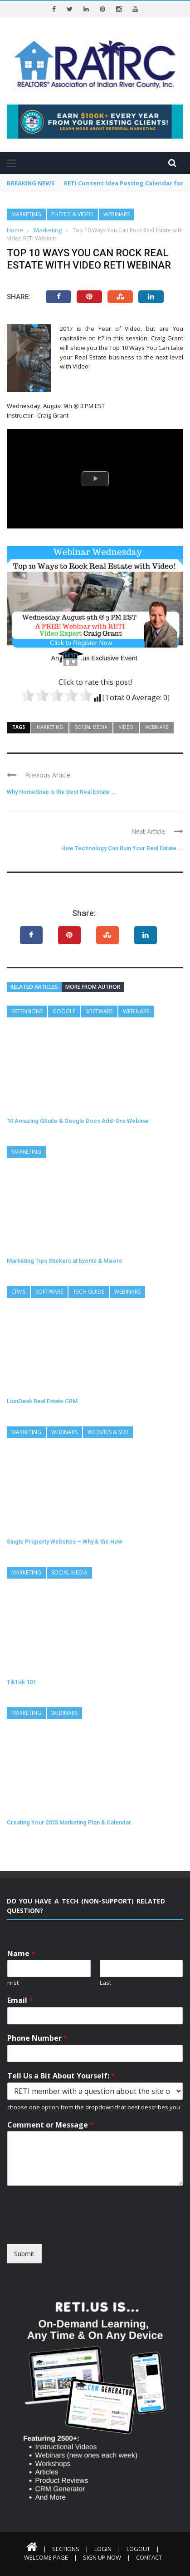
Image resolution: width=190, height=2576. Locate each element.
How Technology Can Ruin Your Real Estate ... (122, 848)
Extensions (27, 1011)
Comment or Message (50, 2125)
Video (126, 727)
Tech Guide (88, 1291)
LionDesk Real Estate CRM (42, 1401)
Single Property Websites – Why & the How (64, 1541)
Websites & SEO (108, 1432)
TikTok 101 (21, 1682)
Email (20, 2000)
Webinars (116, 214)
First (13, 1983)
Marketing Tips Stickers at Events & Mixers (64, 1260)
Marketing (26, 214)
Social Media (91, 727)
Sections (65, 2549)
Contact (149, 2557)
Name (21, 1953)
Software (99, 1011)
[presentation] (76, 2229)
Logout (138, 2549)
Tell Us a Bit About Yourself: (61, 2076)
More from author (92, 987)
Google (64, 1011)
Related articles (34, 987)
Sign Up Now (102, 2557)
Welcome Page (46, 2557)
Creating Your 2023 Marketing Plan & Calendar (69, 1822)
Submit (24, 2253)
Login (103, 2549)
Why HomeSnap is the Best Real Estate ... (62, 791)
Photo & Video (72, 214)
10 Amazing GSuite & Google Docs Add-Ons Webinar (78, 1120)
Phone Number (37, 2038)
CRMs (18, 1291)
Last (105, 1983)
